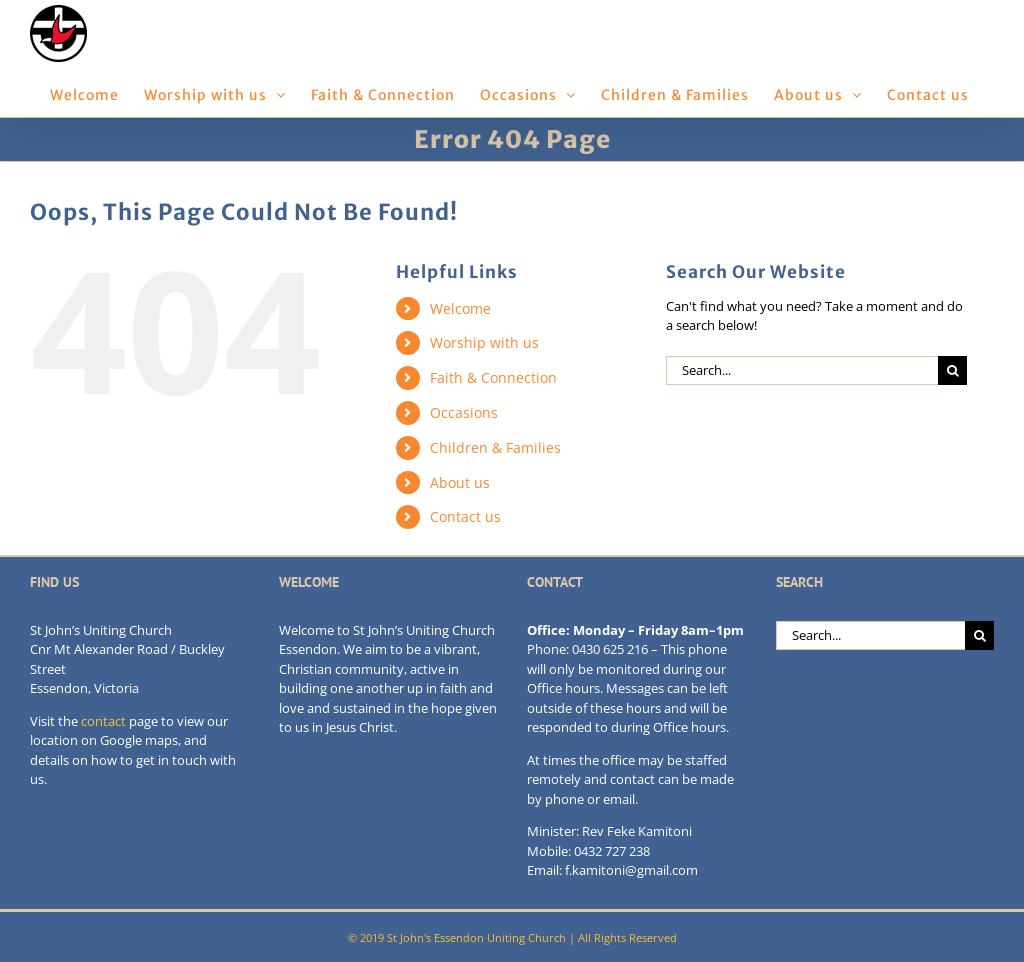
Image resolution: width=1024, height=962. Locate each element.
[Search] (952, 370)
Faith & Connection (493, 377)
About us (460, 482)
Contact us (465, 516)
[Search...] (802, 370)
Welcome (460, 308)
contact (103, 721)
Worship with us (484, 342)
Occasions (464, 412)
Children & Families (495, 447)
